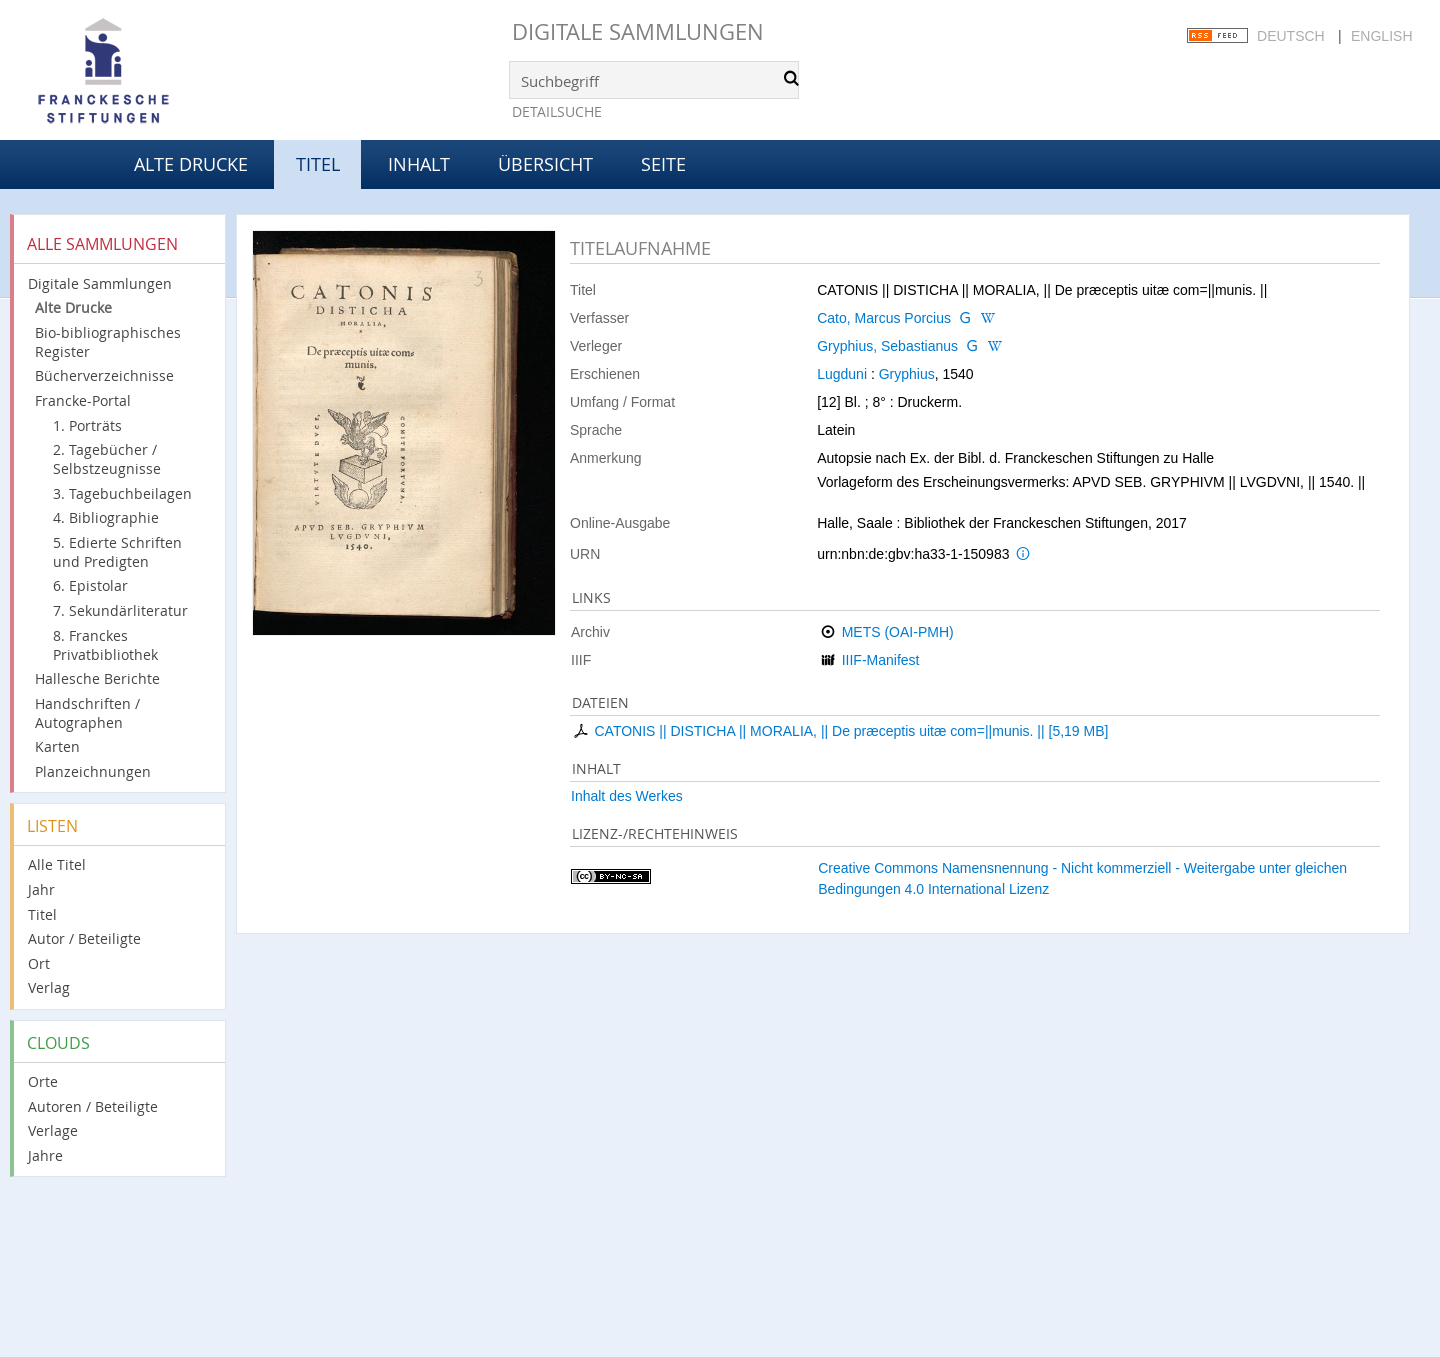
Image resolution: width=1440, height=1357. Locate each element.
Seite (663, 164)
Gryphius (907, 374)
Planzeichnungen (93, 771)
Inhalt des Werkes (627, 796)
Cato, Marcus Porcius (884, 318)
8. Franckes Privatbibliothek (105, 645)
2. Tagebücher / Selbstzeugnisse (107, 459)
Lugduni (842, 374)
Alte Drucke (191, 164)
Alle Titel (57, 864)
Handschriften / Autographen (87, 713)
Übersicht (545, 164)
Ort (39, 963)
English (1381, 36)
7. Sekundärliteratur (120, 610)
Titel (42, 914)
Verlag (49, 987)
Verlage (53, 1130)
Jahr (41, 889)
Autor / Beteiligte (84, 938)
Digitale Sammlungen (638, 31)
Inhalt (419, 164)
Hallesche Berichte (97, 678)
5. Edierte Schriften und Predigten (117, 552)
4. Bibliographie (106, 517)
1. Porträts (87, 425)
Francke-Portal (83, 400)
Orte (43, 1081)
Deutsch (1291, 36)
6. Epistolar (90, 585)
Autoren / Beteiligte (93, 1106)
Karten (57, 746)
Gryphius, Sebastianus (887, 346)
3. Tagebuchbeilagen (122, 493)
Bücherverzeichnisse (104, 375)
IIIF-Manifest (881, 660)
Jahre (45, 1155)
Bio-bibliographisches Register (108, 342)
